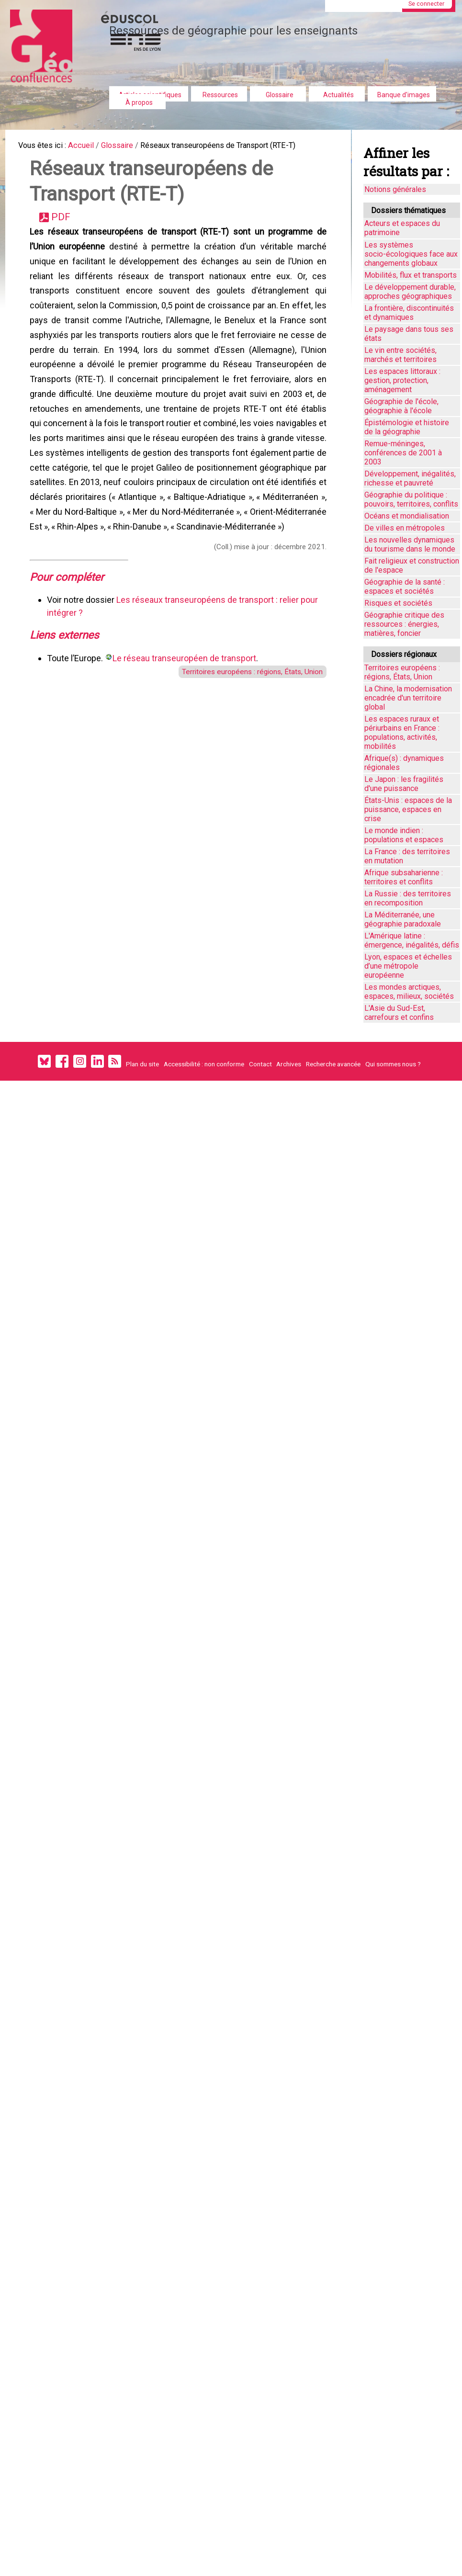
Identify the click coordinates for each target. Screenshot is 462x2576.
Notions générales (395, 189)
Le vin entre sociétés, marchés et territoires (400, 355)
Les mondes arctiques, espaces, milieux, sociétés (409, 992)
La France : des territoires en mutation (407, 856)
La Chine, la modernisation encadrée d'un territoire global (408, 698)
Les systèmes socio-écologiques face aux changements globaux (411, 254)
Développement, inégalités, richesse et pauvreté (410, 478)
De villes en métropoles (404, 527)
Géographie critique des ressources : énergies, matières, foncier (404, 624)
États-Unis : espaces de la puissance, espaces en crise (408, 809)
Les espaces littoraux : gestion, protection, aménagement (402, 380)
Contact (260, 1064)
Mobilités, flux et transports (410, 275)
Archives (288, 1064)
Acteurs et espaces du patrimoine (402, 228)
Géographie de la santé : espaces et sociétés (404, 586)
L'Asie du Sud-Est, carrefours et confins (399, 1013)
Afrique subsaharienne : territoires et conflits (403, 877)
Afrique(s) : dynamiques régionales (404, 763)
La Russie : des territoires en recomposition (407, 898)
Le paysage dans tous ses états (408, 334)
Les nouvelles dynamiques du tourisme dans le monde (409, 544)
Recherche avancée (333, 1064)
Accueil (88, 146)
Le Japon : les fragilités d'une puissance (403, 784)
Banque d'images (403, 95)
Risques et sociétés (398, 603)
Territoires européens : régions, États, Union (243, 734)
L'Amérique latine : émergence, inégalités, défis (411, 940)
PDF (64, 225)
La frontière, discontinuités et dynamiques (409, 313)
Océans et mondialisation (406, 515)
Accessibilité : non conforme (204, 1064)
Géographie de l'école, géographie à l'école (401, 406)
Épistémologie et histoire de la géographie (406, 427)
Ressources (220, 95)
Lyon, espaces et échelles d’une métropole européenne (408, 966)
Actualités (338, 95)
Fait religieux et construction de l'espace (411, 565)
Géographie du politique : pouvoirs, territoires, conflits (411, 499)
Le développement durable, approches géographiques (410, 291)
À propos (139, 102)
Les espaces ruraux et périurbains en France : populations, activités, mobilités (401, 732)
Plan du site (142, 1064)
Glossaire (279, 95)
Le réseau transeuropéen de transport (186, 720)
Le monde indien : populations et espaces (403, 835)
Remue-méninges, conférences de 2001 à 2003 (403, 452)
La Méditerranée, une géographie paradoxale (402, 919)
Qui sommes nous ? (393, 1064)
